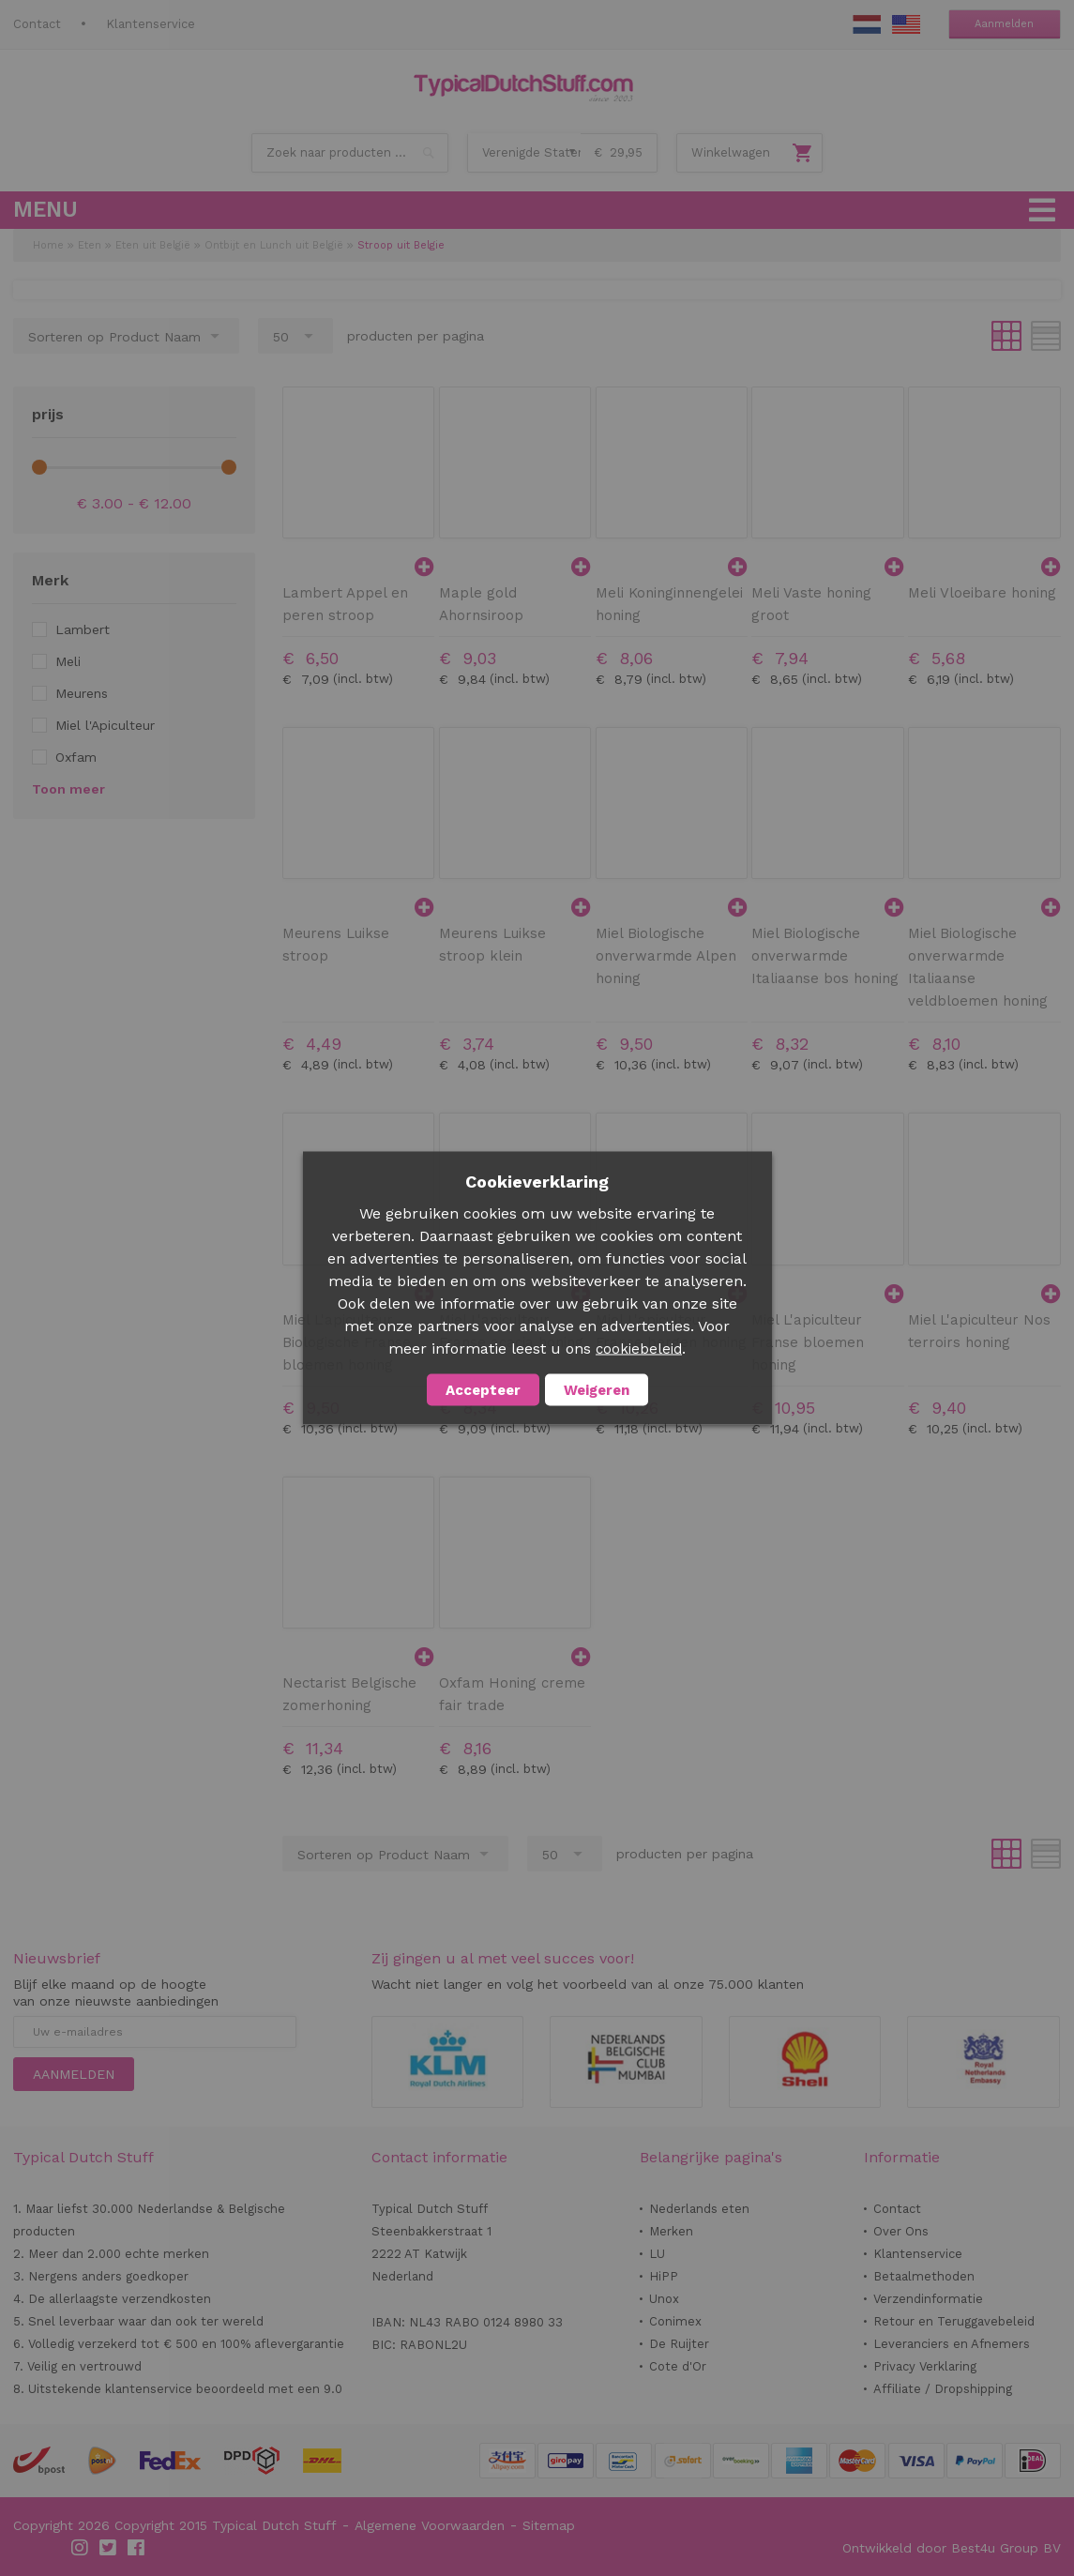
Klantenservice (150, 24)
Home (48, 245)
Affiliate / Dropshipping (942, 2389)
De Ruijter (679, 2344)
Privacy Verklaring (924, 2366)
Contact (37, 24)
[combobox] (349, 153)
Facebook (137, 2547)
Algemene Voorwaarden (430, 2525)
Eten (89, 245)
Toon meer (68, 788)
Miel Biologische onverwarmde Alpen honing (666, 956)
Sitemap (548, 2525)
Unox (664, 2299)
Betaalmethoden (924, 2276)
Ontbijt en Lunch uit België (273, 245)
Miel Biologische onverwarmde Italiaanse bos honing (825, 956)
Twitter (108, 2547)
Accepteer (483, 1390)
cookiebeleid (639, 1349)
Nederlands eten (699, 2209)
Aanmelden (1004, 24)
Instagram (80, 2547)
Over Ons (901, 2231)
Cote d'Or (677, 2366)
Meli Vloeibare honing (982, 592)
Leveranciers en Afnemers (951, 2344)
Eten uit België (152, 245)
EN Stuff (906, 24)
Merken (671, 2231)
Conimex (675, 2321)
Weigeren (596, 1390)
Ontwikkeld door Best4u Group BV (951, 2547)
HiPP (663, 2276)
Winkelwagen (730, 152)
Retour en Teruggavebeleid (954, 2321)
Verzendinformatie (928, 2299)
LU (657, 2254)
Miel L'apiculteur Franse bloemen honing (807, 1342)
